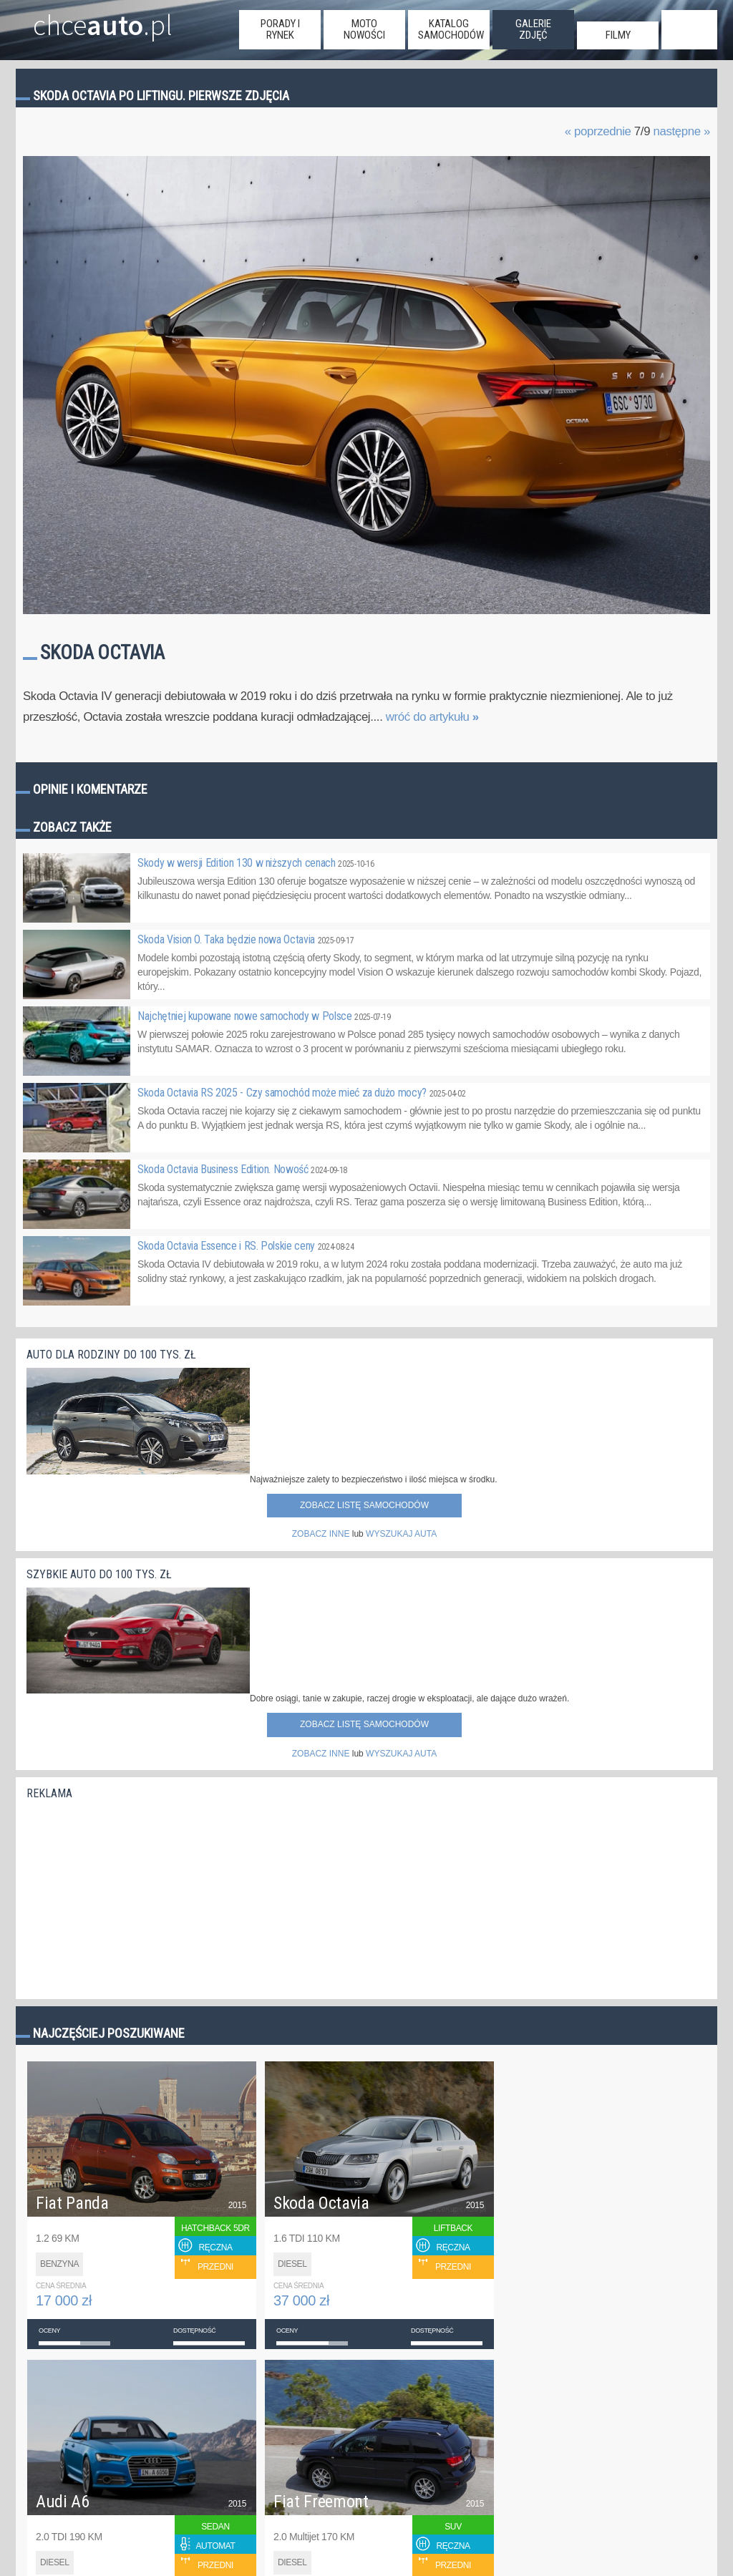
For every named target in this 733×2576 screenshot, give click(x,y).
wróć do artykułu (432, 717)
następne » (681, 131)
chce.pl (103, 19)
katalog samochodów (451, 29)
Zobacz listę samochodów (364, 1505)
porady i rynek (280, 29)
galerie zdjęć (533, 29)
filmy (618, 35)
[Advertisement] (133, 1896)
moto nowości (364, 29)
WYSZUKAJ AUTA (401, 1534)
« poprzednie (598, 131)
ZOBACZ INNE (321, 1534)
